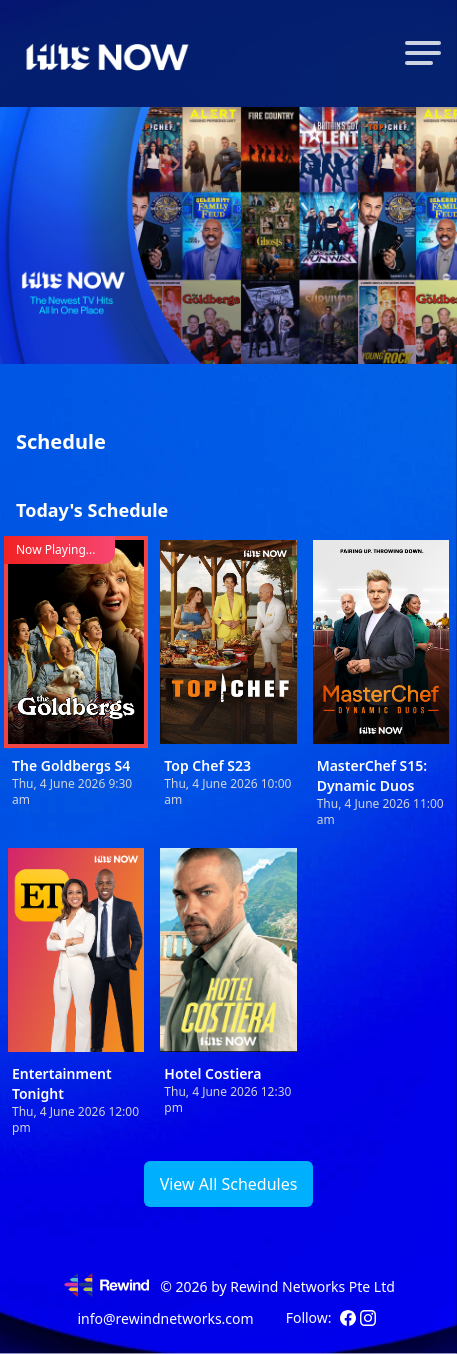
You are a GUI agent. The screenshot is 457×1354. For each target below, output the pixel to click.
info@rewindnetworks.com (165, 1318)
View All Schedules (229, 1184)
